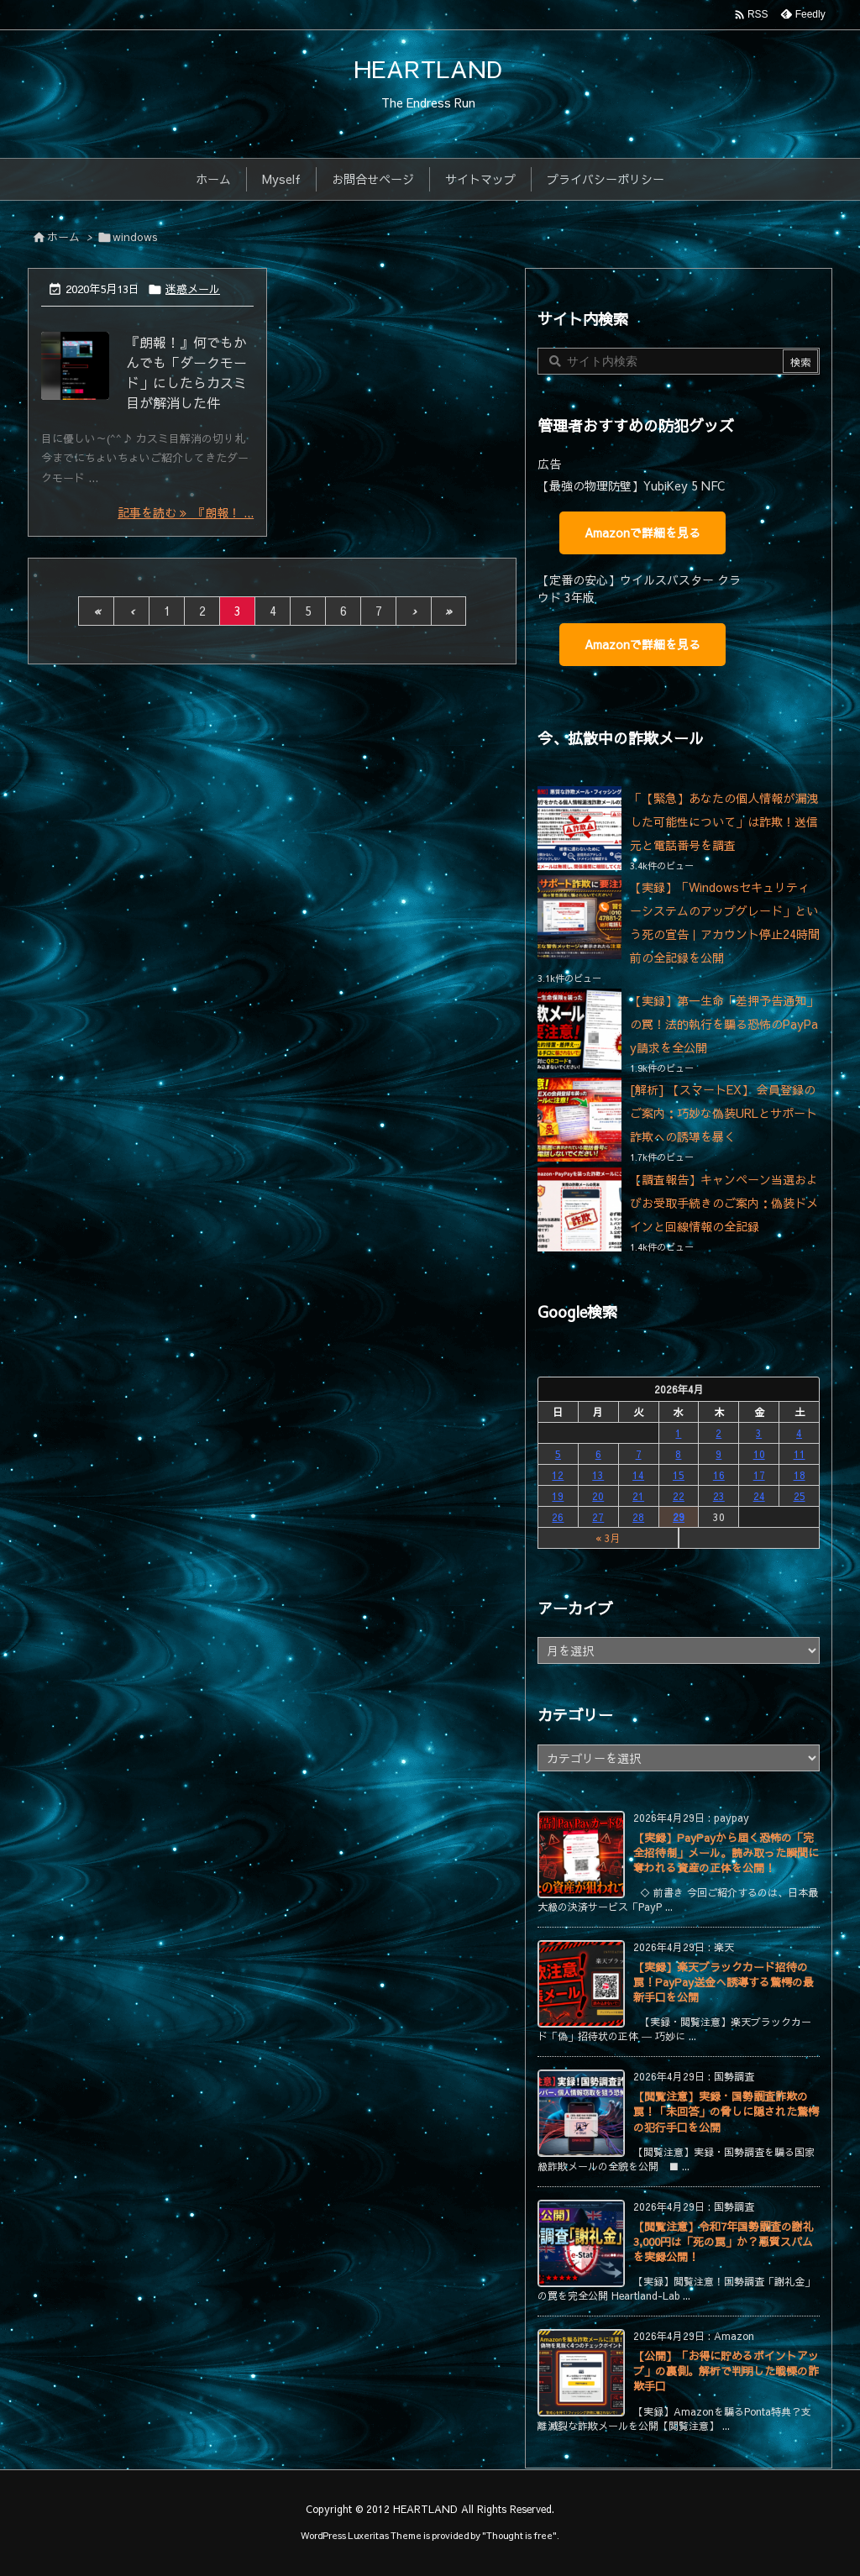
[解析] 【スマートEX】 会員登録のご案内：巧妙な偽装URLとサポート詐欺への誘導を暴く (723, 1113)
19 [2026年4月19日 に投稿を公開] (558, 1496)
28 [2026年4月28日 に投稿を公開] (638, 1517)
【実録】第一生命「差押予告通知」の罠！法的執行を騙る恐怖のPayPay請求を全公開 (724, 1024)
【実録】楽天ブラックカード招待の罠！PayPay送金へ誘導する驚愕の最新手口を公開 (723, 1982)
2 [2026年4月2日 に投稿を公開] (718, 1433)
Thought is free (519, 2535)
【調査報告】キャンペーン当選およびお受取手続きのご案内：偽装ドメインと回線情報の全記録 (724, 1203)
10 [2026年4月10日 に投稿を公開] (759, 1454)
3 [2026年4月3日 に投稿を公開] (759, 1433)
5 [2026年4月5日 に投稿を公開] (558, 1454)
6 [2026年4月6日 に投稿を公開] (598, 1454)
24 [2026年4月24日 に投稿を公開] (759, 1496)
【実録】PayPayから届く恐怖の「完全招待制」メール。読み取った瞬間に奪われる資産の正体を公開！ (726, 1853)
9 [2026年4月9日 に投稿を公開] (718, 1454)
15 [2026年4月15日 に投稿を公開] (678, 1475)
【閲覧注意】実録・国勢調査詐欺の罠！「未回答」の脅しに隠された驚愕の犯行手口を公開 (726, 2111)
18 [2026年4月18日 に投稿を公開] (799, 1475)
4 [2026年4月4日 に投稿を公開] (799, 1433)
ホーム (63, 236)
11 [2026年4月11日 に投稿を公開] (799, 1454)
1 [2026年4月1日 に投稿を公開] (678, 1433)
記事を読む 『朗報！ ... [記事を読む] (186, 512)
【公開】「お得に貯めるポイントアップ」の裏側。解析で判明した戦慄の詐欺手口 (726, 2371)
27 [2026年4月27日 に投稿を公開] (598, 1517)
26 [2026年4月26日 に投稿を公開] (558, 1517)
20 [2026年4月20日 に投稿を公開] (598, 1496)
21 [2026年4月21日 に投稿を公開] (638, 1496)
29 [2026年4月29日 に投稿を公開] (678, 1517)
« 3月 (608, 1538)
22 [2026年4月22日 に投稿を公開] (678, 1496)
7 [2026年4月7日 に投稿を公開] (639, 1454)
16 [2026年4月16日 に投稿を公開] (719, 1475)
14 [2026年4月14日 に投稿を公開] (638, 1475)
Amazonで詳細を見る (642, 532)
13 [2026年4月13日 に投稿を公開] (598, 1475)
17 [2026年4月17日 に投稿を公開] (759, 1475)
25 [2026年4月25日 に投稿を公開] (799, 1496)
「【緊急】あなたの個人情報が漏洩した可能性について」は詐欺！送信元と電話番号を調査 (724, 821)
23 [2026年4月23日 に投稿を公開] (719, 1496)
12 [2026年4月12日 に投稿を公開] (558, 1475)
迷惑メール (192, 288)
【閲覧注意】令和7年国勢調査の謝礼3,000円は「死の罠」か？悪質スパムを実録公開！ (723, 2241)
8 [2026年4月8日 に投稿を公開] (678, 1454)
